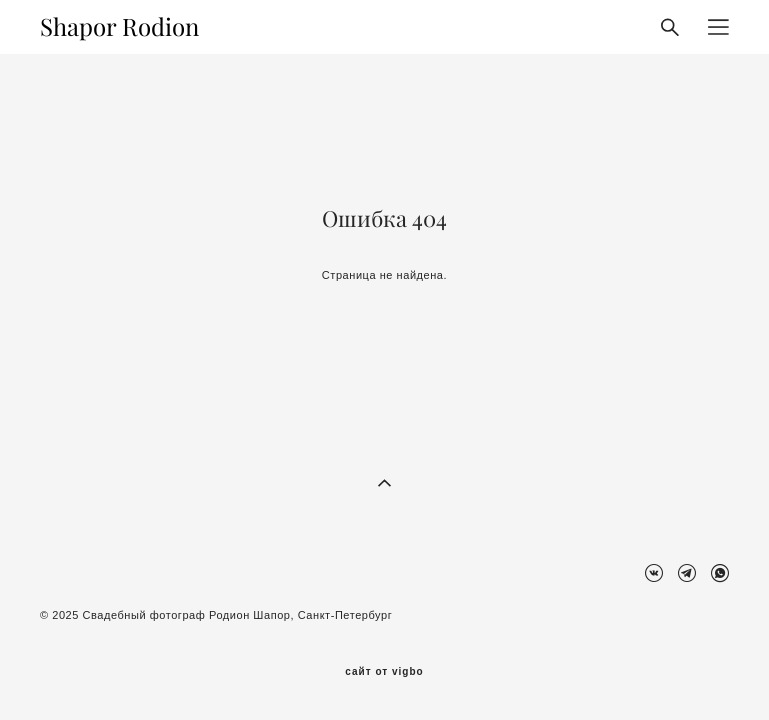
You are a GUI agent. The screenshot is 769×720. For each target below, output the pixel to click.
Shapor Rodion (119, 27)
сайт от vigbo (384, 672)
